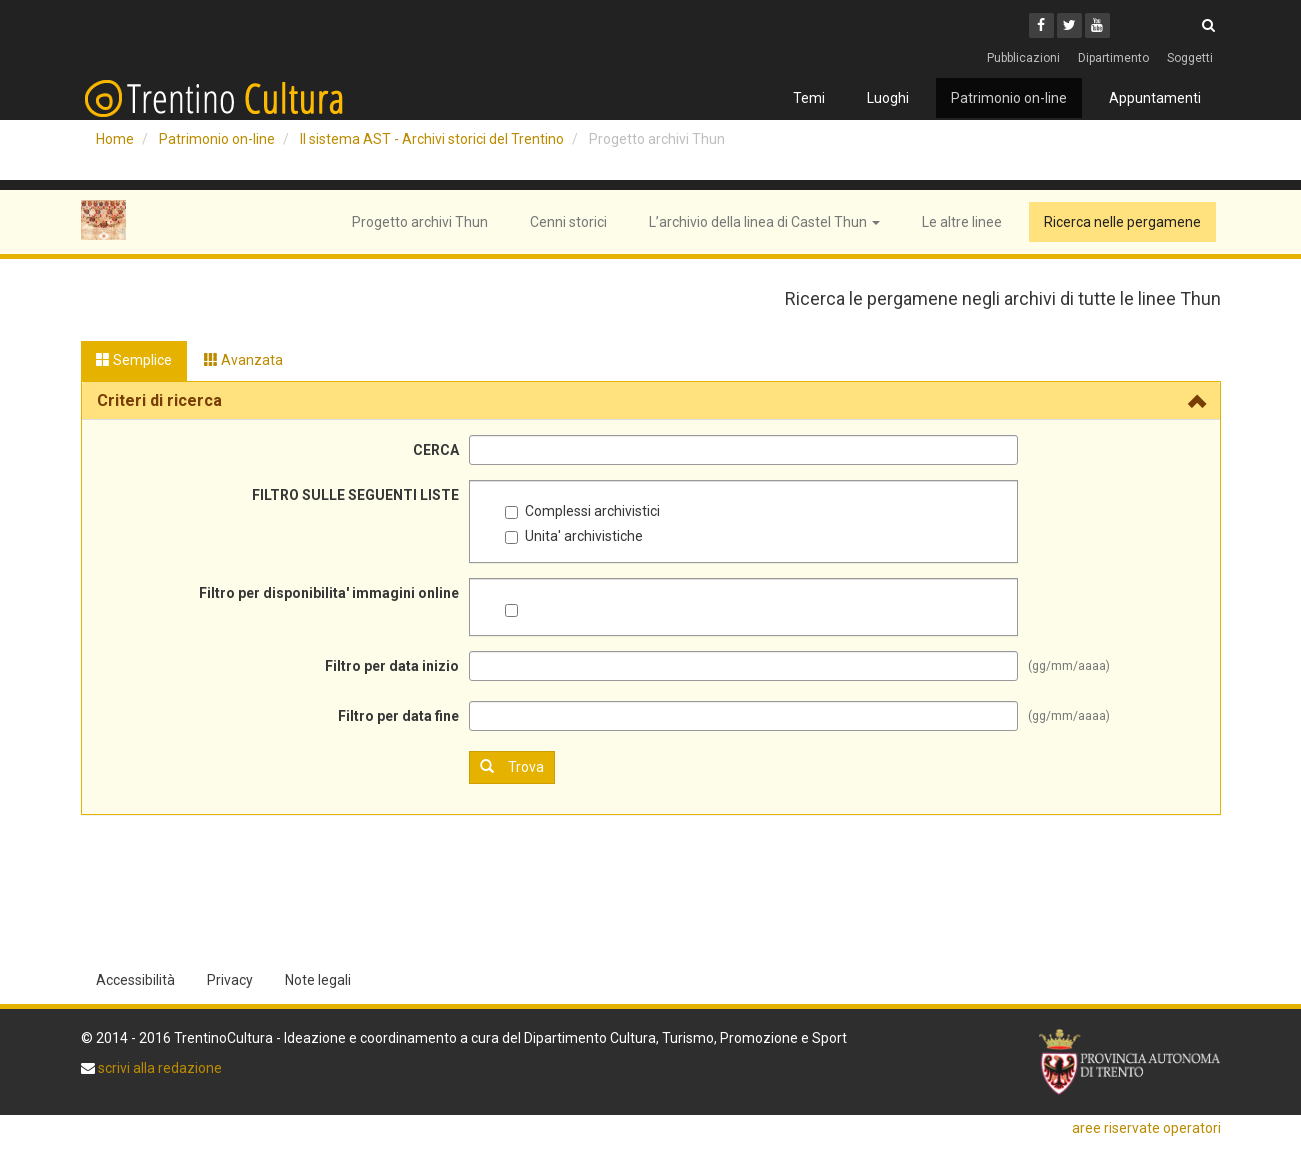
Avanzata (243, 360)
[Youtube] (1097, 25)
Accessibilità (135, 980)
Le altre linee (962, 222)
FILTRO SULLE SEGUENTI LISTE (355, 495)
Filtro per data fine (398, 716)
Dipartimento (1113, 58)
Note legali (318, 980)
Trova (512, 766)
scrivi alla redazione (158, 1068)
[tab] (651, 401)
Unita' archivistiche (574, 536)
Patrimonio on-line (1009, 98)
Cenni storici (568, 222)
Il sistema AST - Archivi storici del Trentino (432, 139)
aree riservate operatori (1146, 1128)
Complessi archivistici (582, 511)
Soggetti (1190, 58)
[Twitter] (1069, 25)
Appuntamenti (1155, 98)
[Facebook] (1041, 25)
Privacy (230, 980)
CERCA (436, 450)
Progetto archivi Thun (420, 222)
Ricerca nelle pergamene (1122, 222)
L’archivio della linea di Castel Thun (764, 222)
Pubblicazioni (1023, 58)
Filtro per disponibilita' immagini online (329, 593)
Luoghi (888, 98)
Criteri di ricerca (159, 400)
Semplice (134, 360)
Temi (809, 98)
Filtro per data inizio (392, 666)
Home (115, 139)
